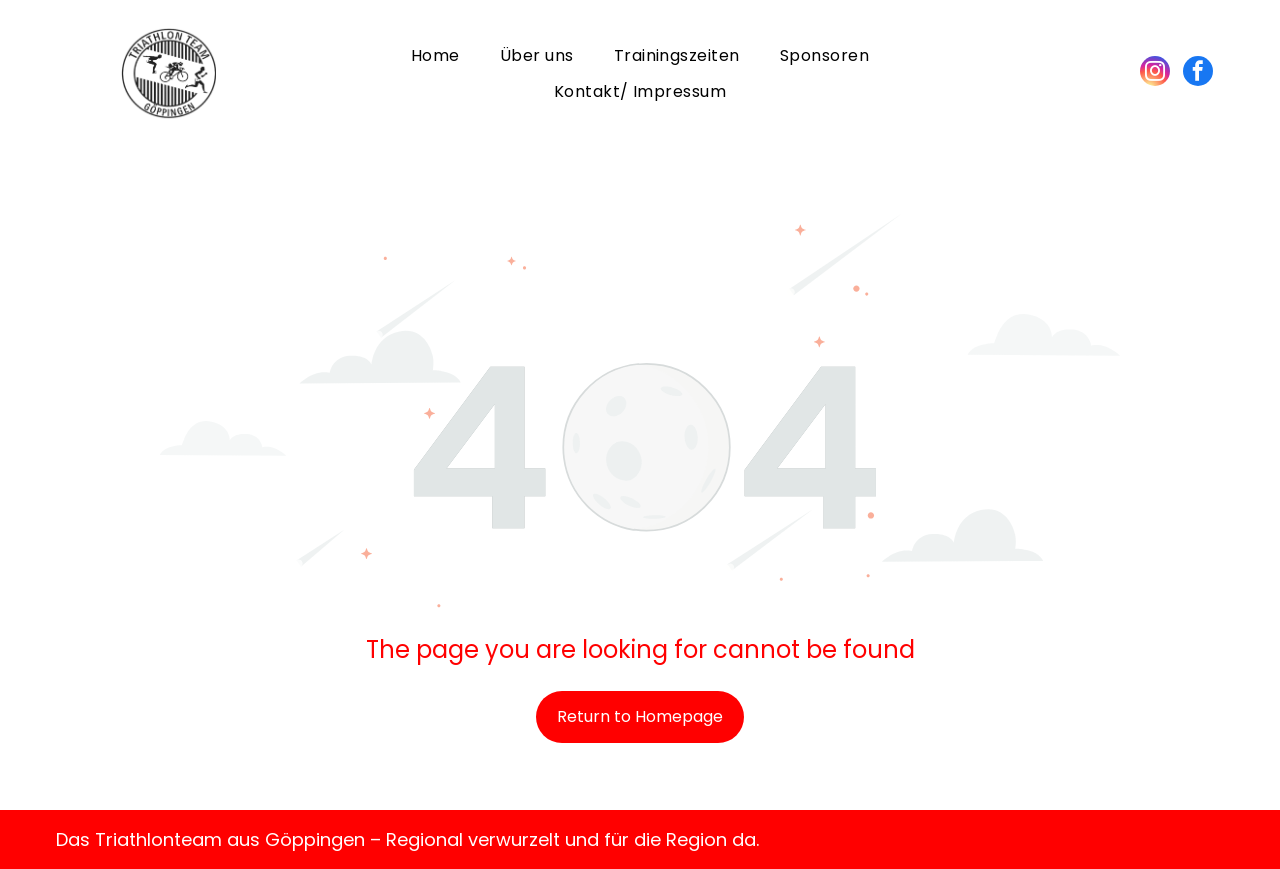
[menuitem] (435, 55)
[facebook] (1198, 73)
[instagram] (1155, 73)
